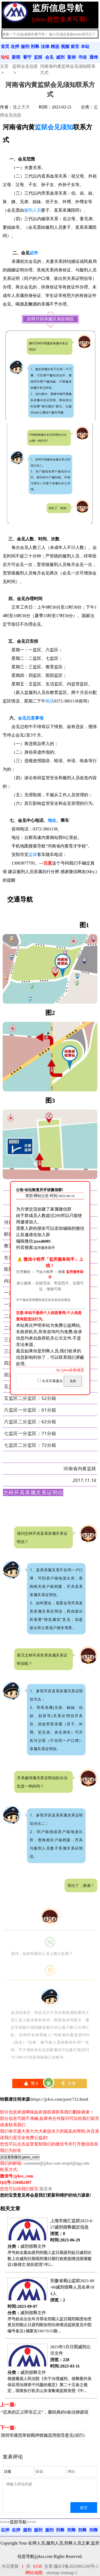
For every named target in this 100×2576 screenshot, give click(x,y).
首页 (5, 46)
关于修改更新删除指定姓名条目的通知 (43, 1300)
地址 (52, 820)
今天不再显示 (50, 1381)
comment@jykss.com (42, 2163)
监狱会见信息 (25, 66)
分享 (68, 2083)
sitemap (52, 2572)
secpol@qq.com (75, 2163)
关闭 (73, 1381)
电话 (49, 701)
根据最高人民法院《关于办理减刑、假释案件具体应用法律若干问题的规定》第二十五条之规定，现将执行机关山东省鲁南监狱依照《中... (49, 2385)
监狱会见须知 (54, 127)
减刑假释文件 (33, 2246)
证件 (34, 253)
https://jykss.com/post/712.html (59, 2099)
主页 (4, 66)
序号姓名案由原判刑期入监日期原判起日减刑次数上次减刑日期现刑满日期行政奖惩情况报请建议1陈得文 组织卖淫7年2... (49, 2259)
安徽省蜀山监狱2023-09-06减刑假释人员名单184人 (72, 2287)
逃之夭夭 (21, 107)
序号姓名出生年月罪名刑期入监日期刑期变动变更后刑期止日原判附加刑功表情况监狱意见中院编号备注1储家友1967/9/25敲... (49, 2325)
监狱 (33, 854)
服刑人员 (32, 210)
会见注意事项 (30, 718)
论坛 (5, 57)
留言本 (45, 2189)
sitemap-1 (69, 2572)
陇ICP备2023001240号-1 (76, 2566)
